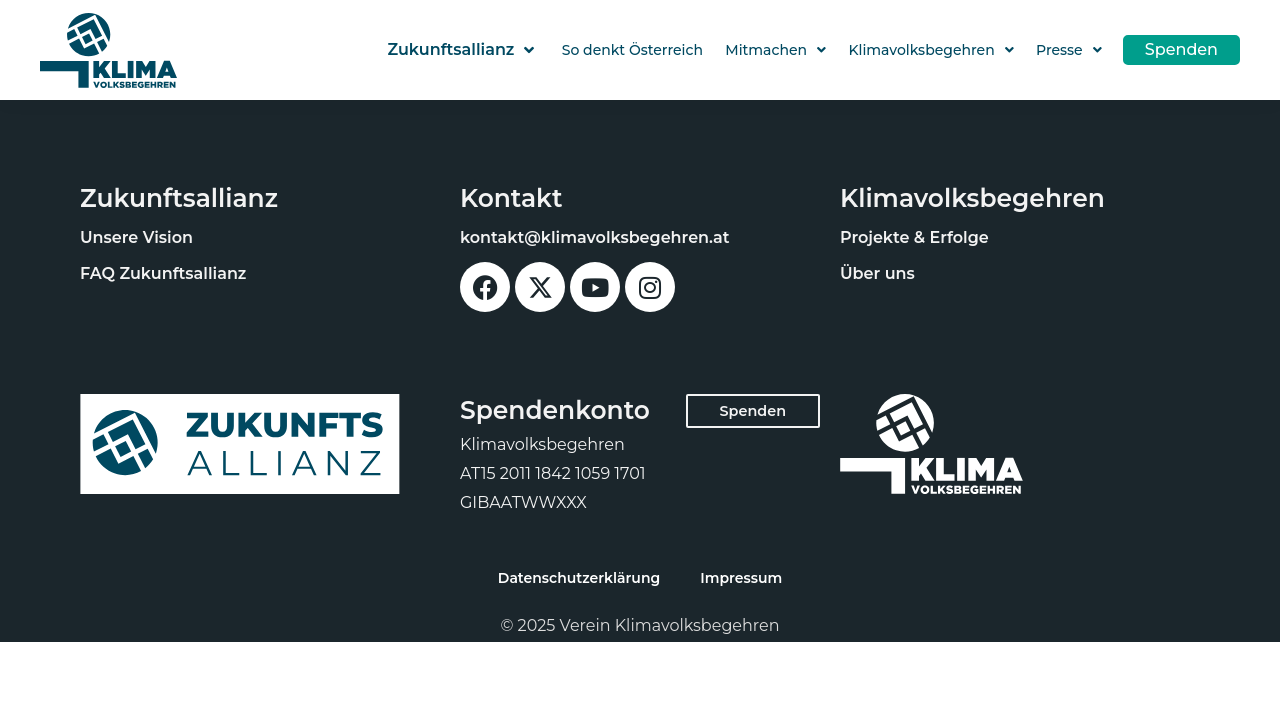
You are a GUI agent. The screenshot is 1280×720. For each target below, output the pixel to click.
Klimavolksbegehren (930, 50)
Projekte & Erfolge (914, 237)
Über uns (877, 273)
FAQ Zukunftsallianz (163, 273)
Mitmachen (775, 50)
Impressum (741, 578)
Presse (1069, 50)
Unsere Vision (136, 237)
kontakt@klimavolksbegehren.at (595, 237)
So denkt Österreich (632, 50)
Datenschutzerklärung (579, 578)
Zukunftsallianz (460, 50)
